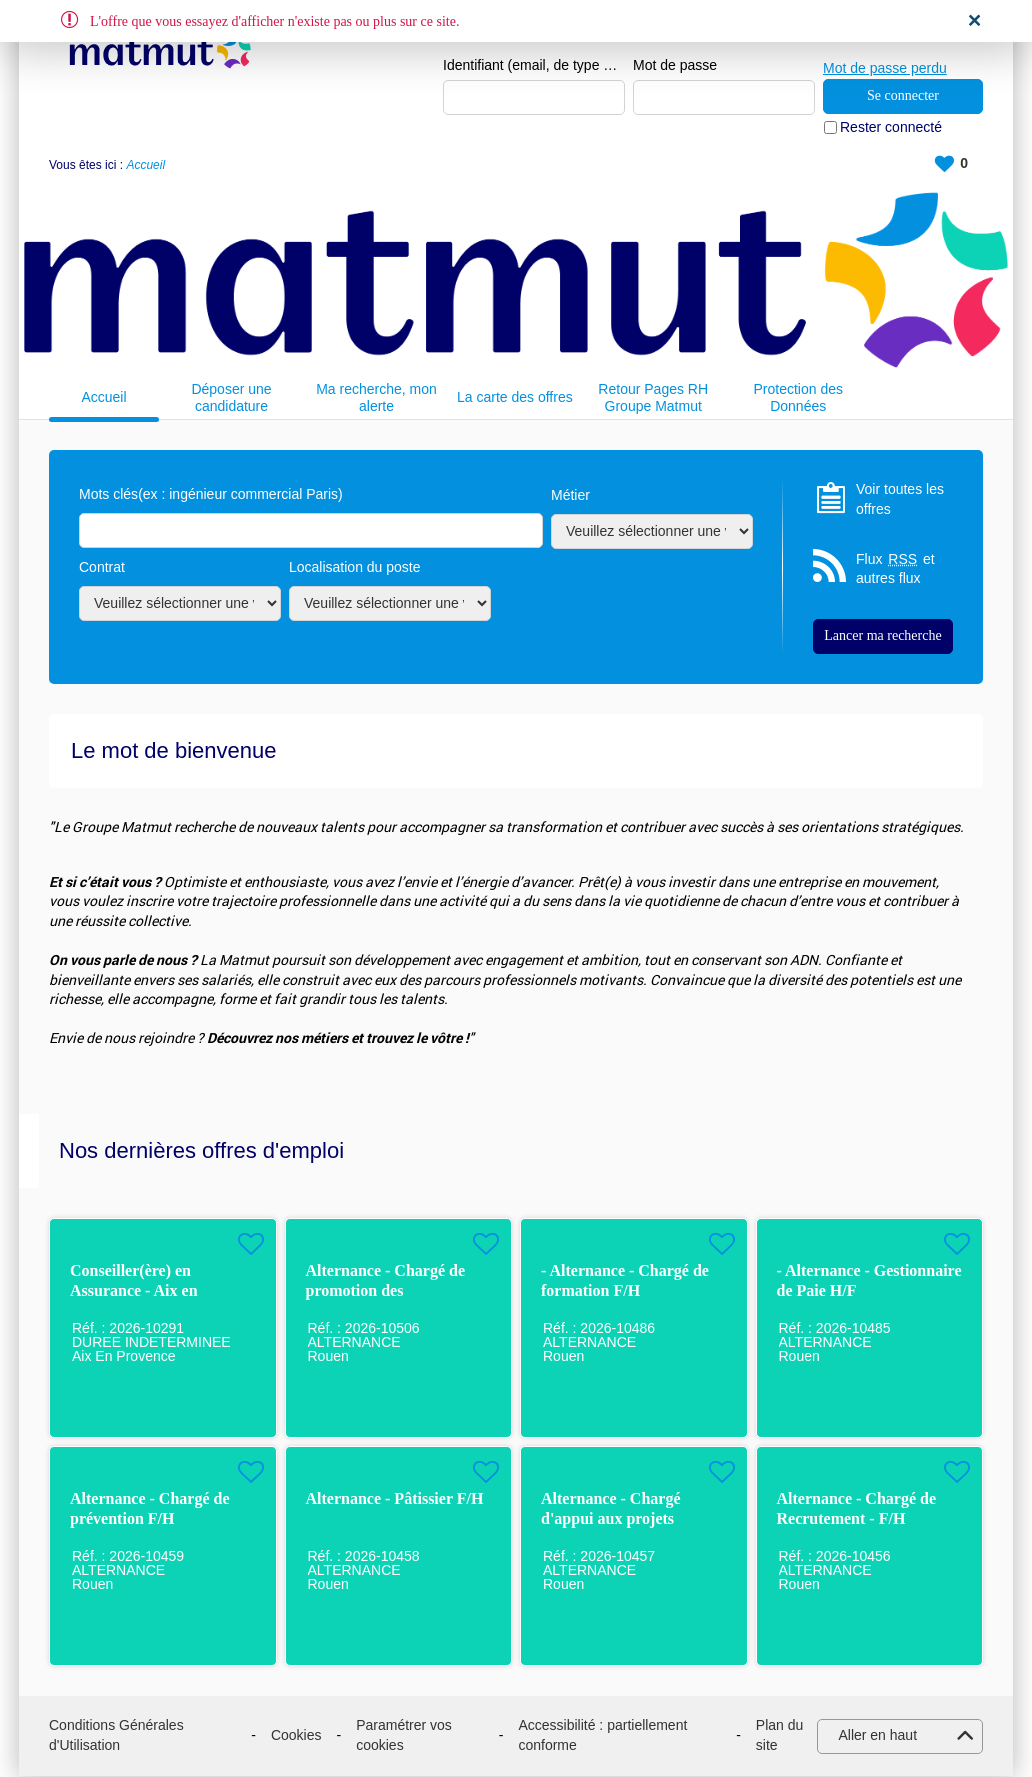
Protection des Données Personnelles (798, 398)
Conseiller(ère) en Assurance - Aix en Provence (134, 1291)
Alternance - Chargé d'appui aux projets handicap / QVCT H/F (617, 1519)
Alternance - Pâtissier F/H (395, 1499)
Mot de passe (675, 66)
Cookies (296, 1736)
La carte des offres (515, 398)
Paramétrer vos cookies (404, 1736)
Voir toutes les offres (900, 500)
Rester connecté (891, 128)
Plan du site (779, 1736)
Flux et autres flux (895, 569)
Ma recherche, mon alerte (376, 398)
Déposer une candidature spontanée (231, 398)
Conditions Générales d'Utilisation (116, 1736)
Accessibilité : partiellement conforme (602, 1736)
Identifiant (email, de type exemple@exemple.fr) (534, 66)
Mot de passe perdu (885, 65)
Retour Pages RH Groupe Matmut (653, 398)
